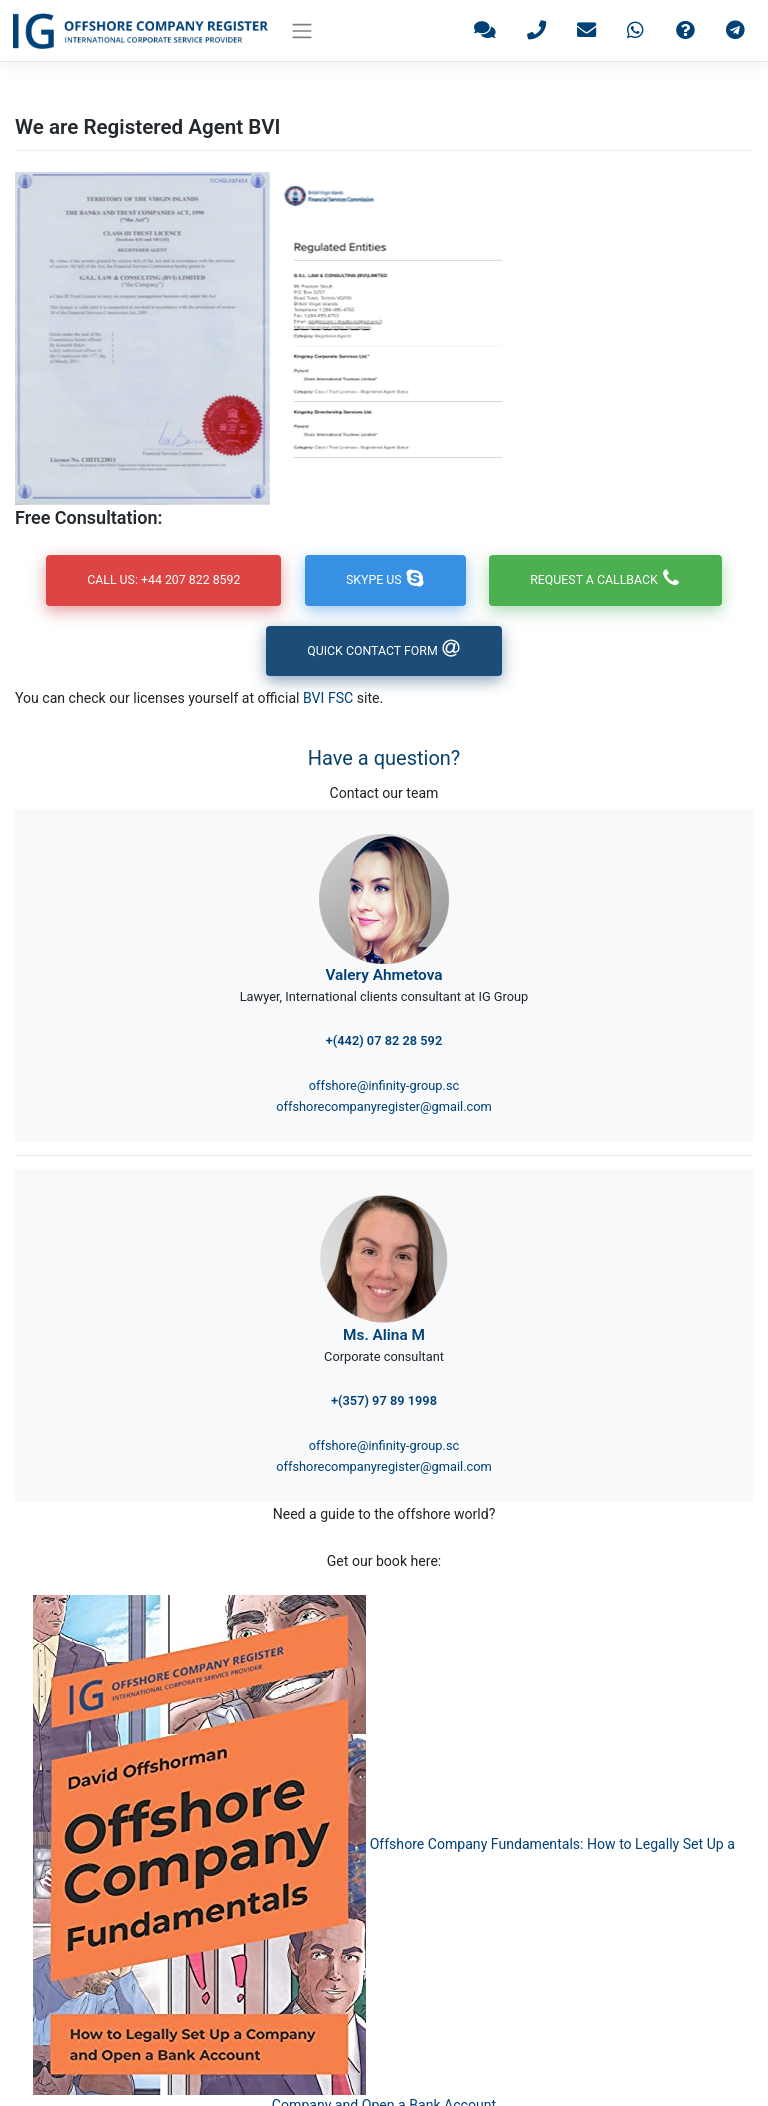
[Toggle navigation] (302, 31)
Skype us (385, 580)
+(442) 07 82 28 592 (384, 1041)
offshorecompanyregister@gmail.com (384, 1107)
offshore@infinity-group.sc (384, 1086)
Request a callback (609, 580)
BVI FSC (328, 699)
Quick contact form (384, 651)
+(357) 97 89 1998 (384, 1401)
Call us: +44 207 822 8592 (160, 580)
